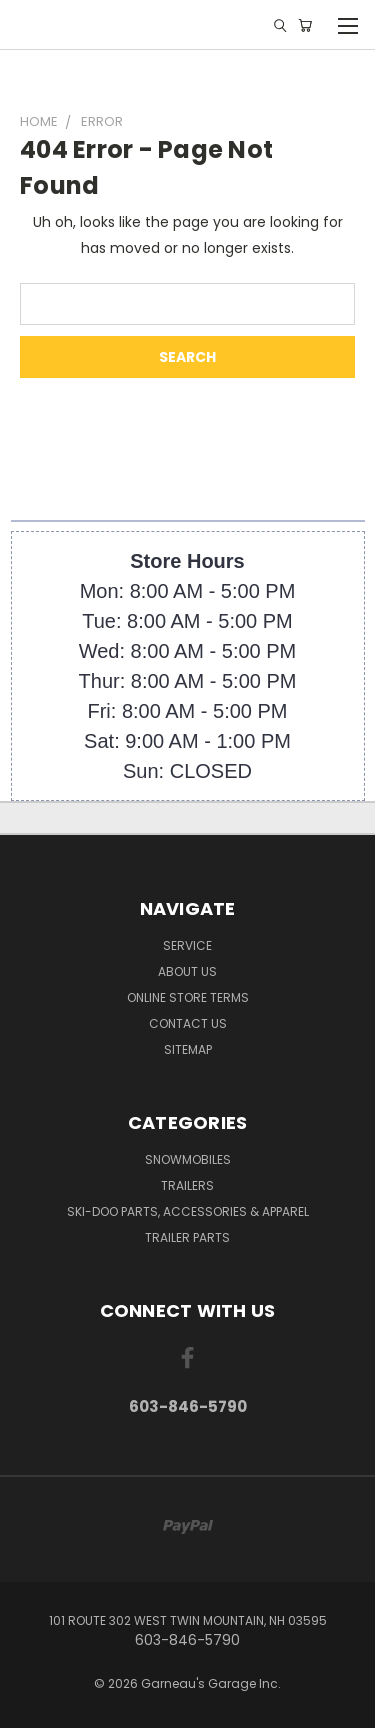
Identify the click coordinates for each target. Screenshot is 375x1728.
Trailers (187, 1185)
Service (187, 945)
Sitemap (188, 1049)
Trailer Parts (187, 1237)
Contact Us (188, 1023)
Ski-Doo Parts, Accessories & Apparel (188, 1211)
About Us (187, 971)
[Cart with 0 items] (305, 25)
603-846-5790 (188, 1406)
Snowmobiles (188, 1159)
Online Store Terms (188, 997)
